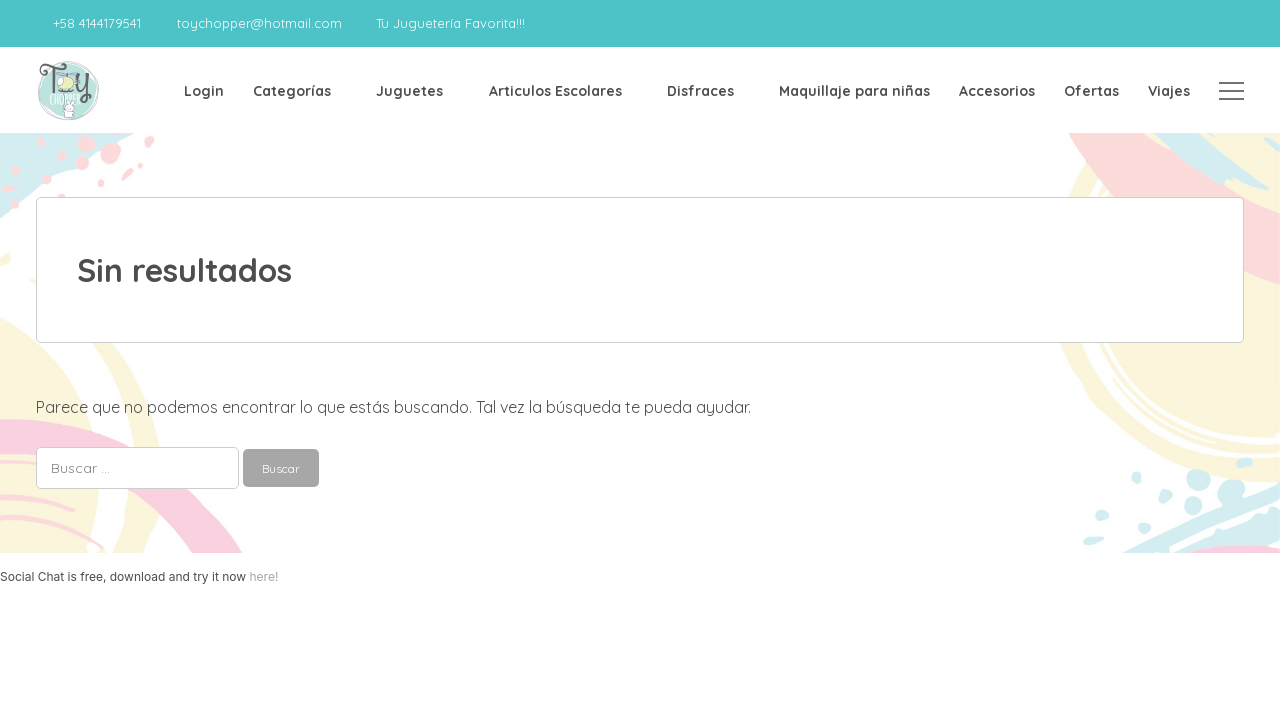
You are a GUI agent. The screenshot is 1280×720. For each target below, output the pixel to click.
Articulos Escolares (555, 91)
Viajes (1169, 91)
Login (204, 91)
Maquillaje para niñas (854, 91)
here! (263, 576)
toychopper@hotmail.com (259, 23)
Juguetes (409, 91)
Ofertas (1091, 91)
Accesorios (997, 91)
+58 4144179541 (97, 23)
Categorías (292, 91)
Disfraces (700, 91)
